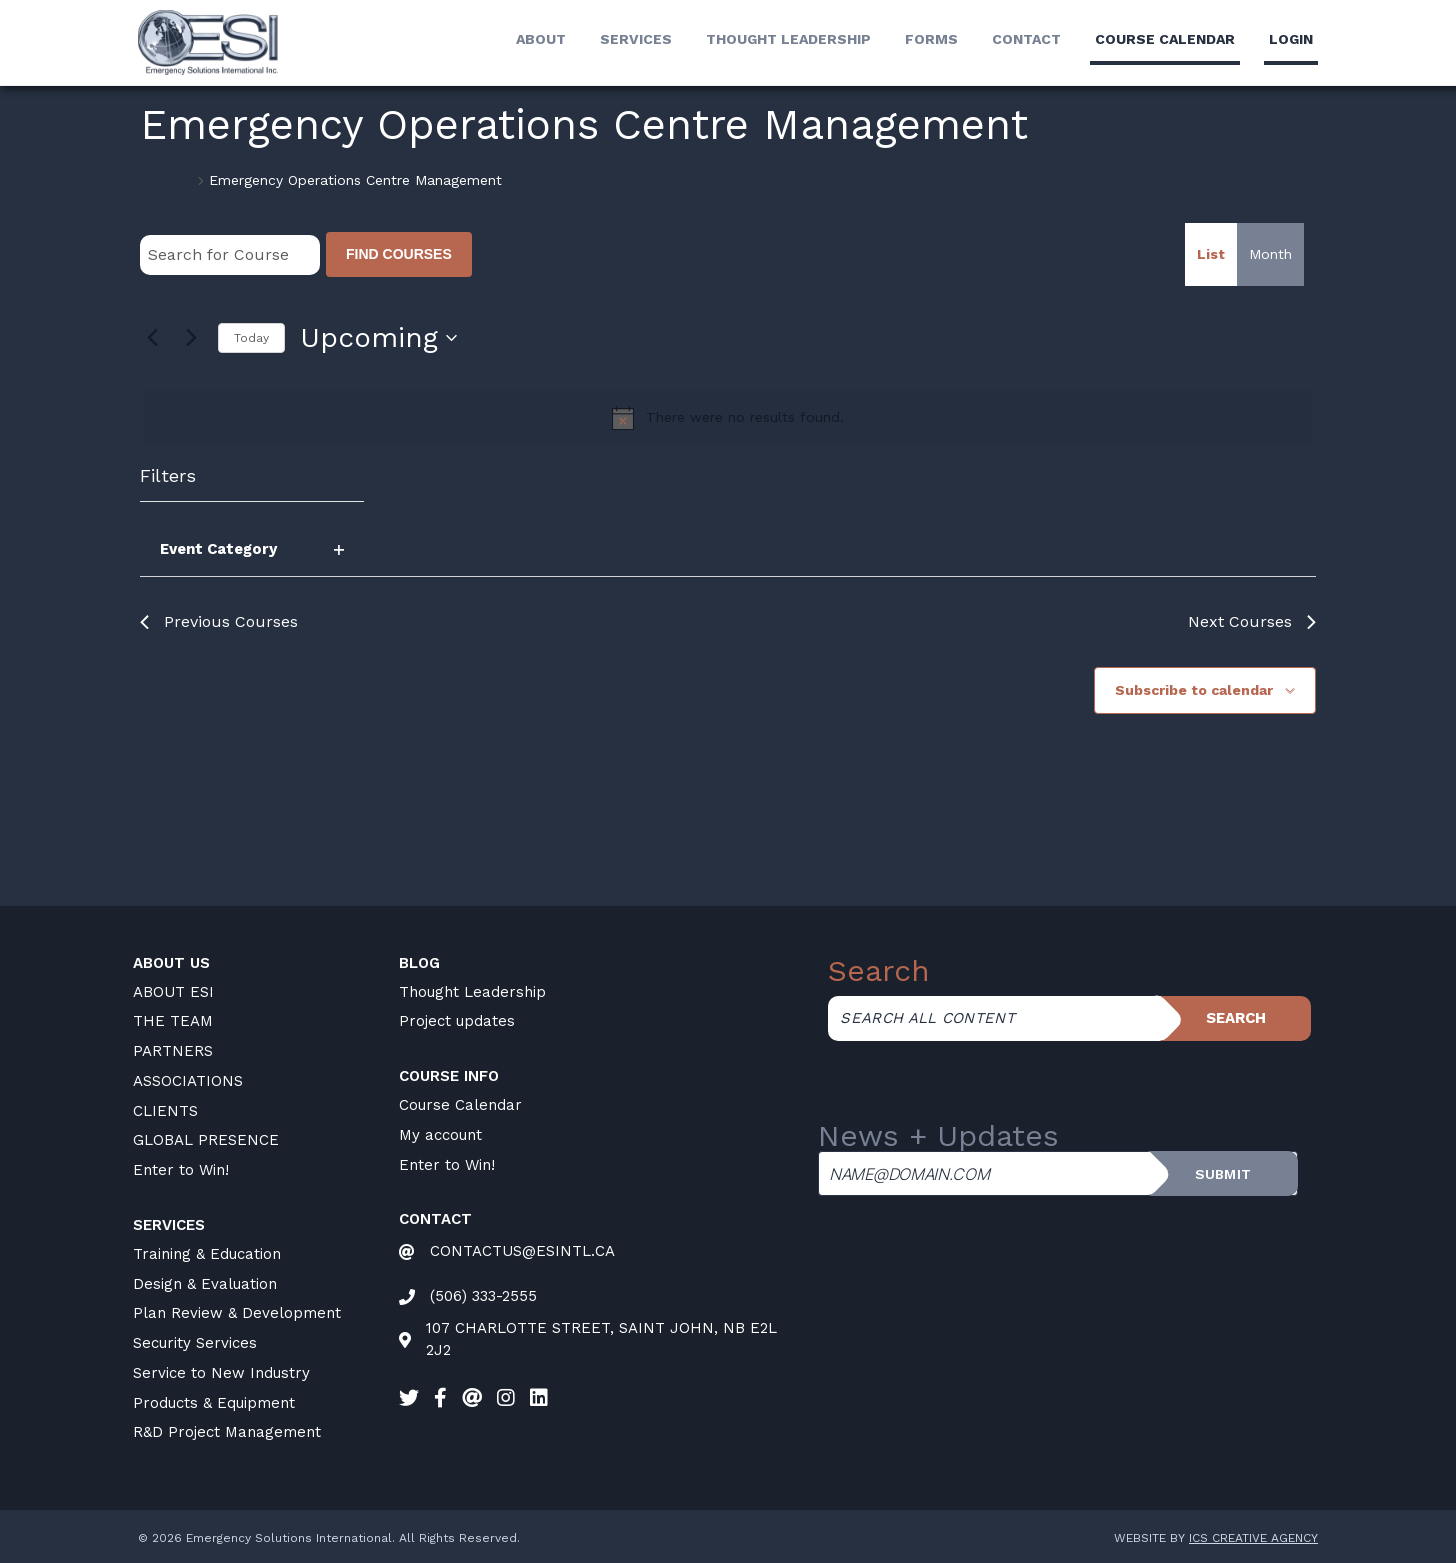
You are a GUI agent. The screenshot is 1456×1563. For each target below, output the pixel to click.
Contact (1026, 39)
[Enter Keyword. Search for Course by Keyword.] (230, 255)
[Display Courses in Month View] (1270, 254)
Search (1236, 1018)
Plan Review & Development (237, 1313)
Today (251, 338)
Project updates (457, 1021)
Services (636, 39)
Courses (166, 180)
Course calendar (1165, 39)
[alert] (728, 418)
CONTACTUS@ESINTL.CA (522, 1251)
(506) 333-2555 (483, 1296)
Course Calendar (460, 1105)
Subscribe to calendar (1194, 690)
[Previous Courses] (152, 338)
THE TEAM (173, 1021)
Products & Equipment (214, 1403)
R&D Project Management (227, 1432)
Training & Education (207, 1254)
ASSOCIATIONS (188, 1081)
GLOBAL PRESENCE (206, 1140)
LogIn (1291, 39)
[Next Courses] (191, 338)
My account (440, 1135)
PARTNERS (173, 1051)
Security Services (195, 1343)
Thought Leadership (788, 39)
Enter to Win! (181, 1170)
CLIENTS (165, 1111)
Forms (931, 39)
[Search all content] (994, 1018)
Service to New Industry (221, 1373)
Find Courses (399, 254)
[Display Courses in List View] (1211, 254)
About (541, 39)
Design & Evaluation (205, 1284)
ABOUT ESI (173, 992)
